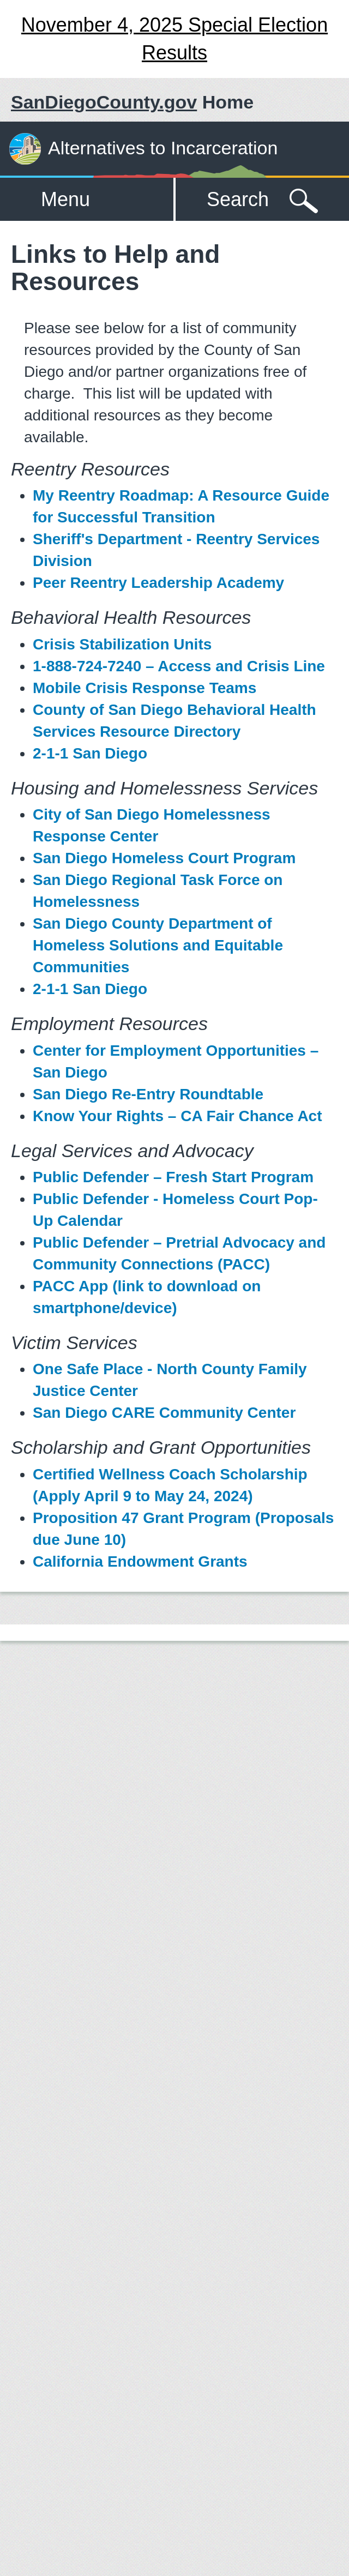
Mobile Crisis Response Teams (144, 687)
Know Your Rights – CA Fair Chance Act (177, 1116)
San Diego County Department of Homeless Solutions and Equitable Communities (158, 945)
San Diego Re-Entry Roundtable (148, 1094)
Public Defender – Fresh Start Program (173, 1177)
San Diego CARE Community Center (164, 1412)
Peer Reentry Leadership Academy (158, 582)
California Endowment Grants (140, 1561)
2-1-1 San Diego (90, 753)
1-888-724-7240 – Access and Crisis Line (179, 666)
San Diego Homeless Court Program (164, 858)
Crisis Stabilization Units (122, 644)
